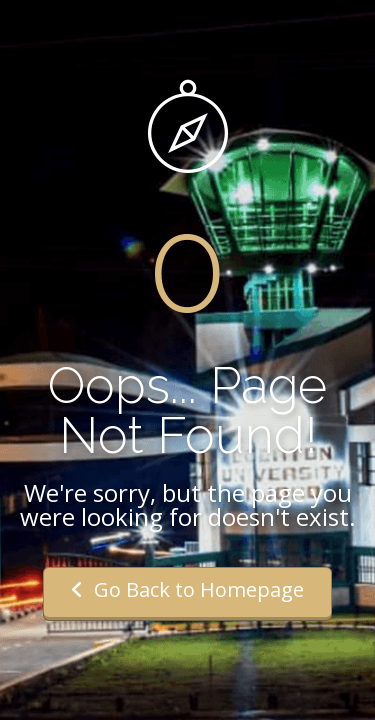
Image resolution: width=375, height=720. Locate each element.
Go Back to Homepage (187, 589)
